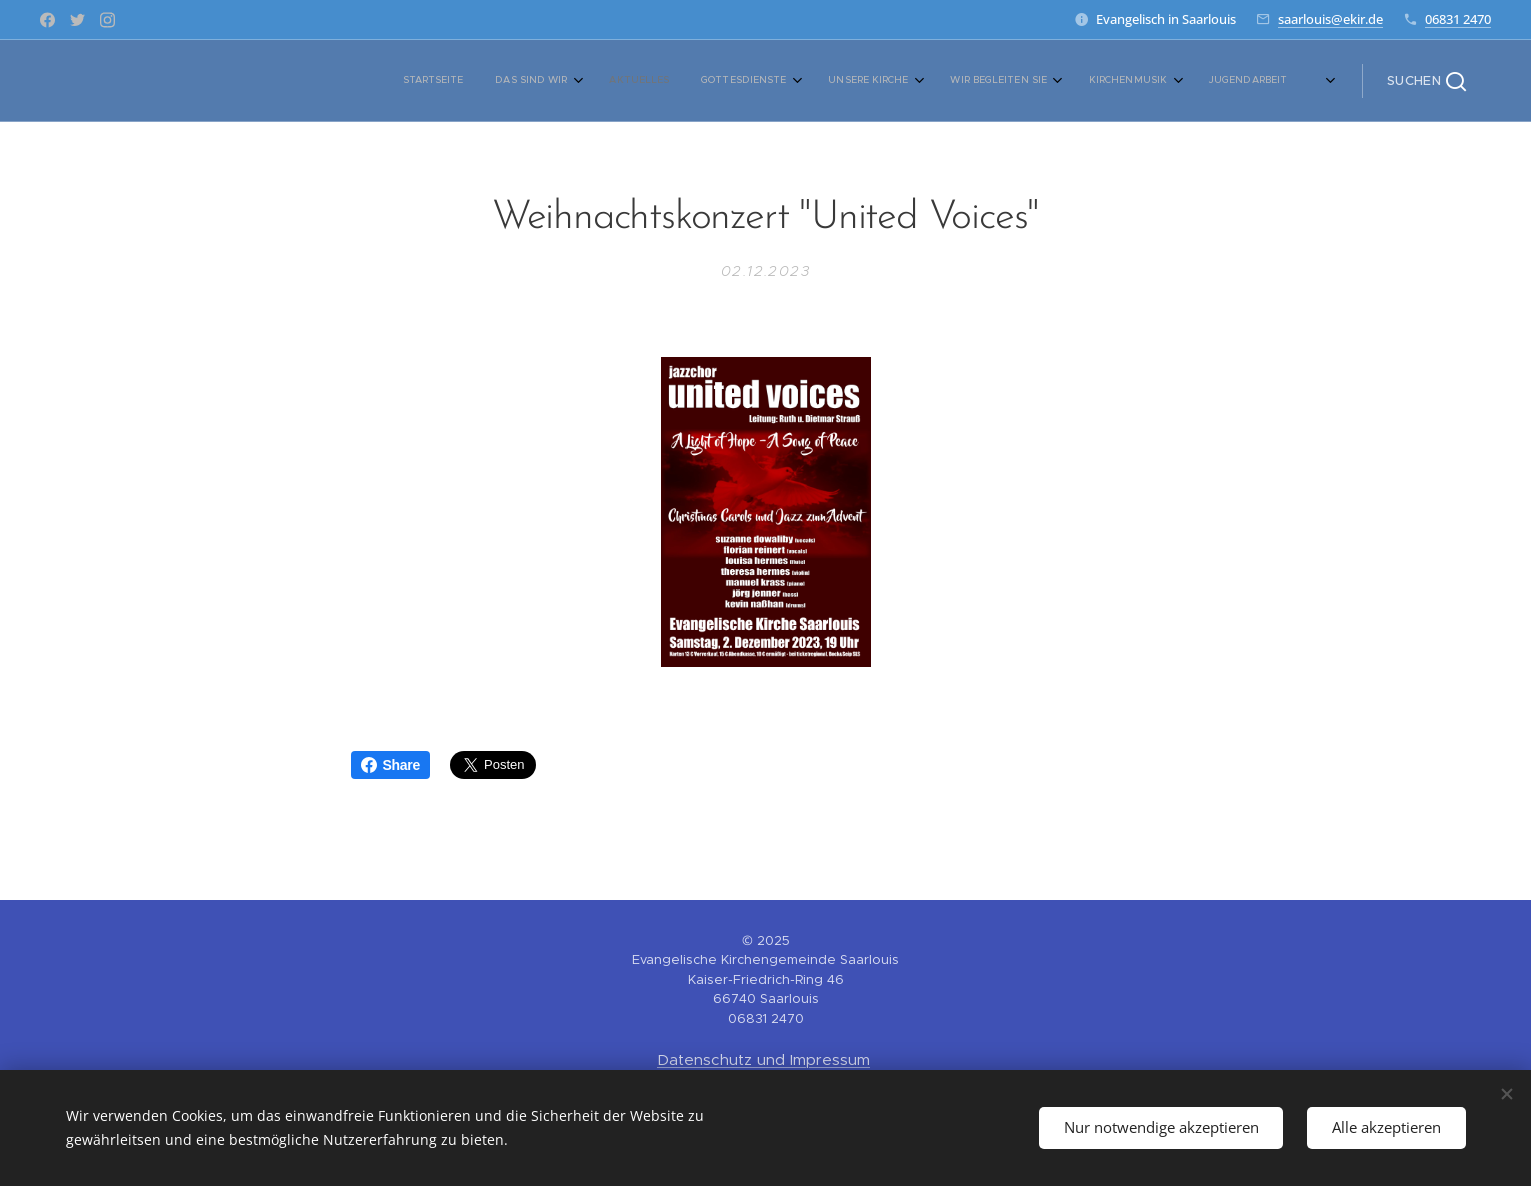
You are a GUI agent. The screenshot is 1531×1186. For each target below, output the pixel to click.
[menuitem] (669, 81)
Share (390, 765)
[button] (1426, 81)
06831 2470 (1458, 19)
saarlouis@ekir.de (1330, 19)
